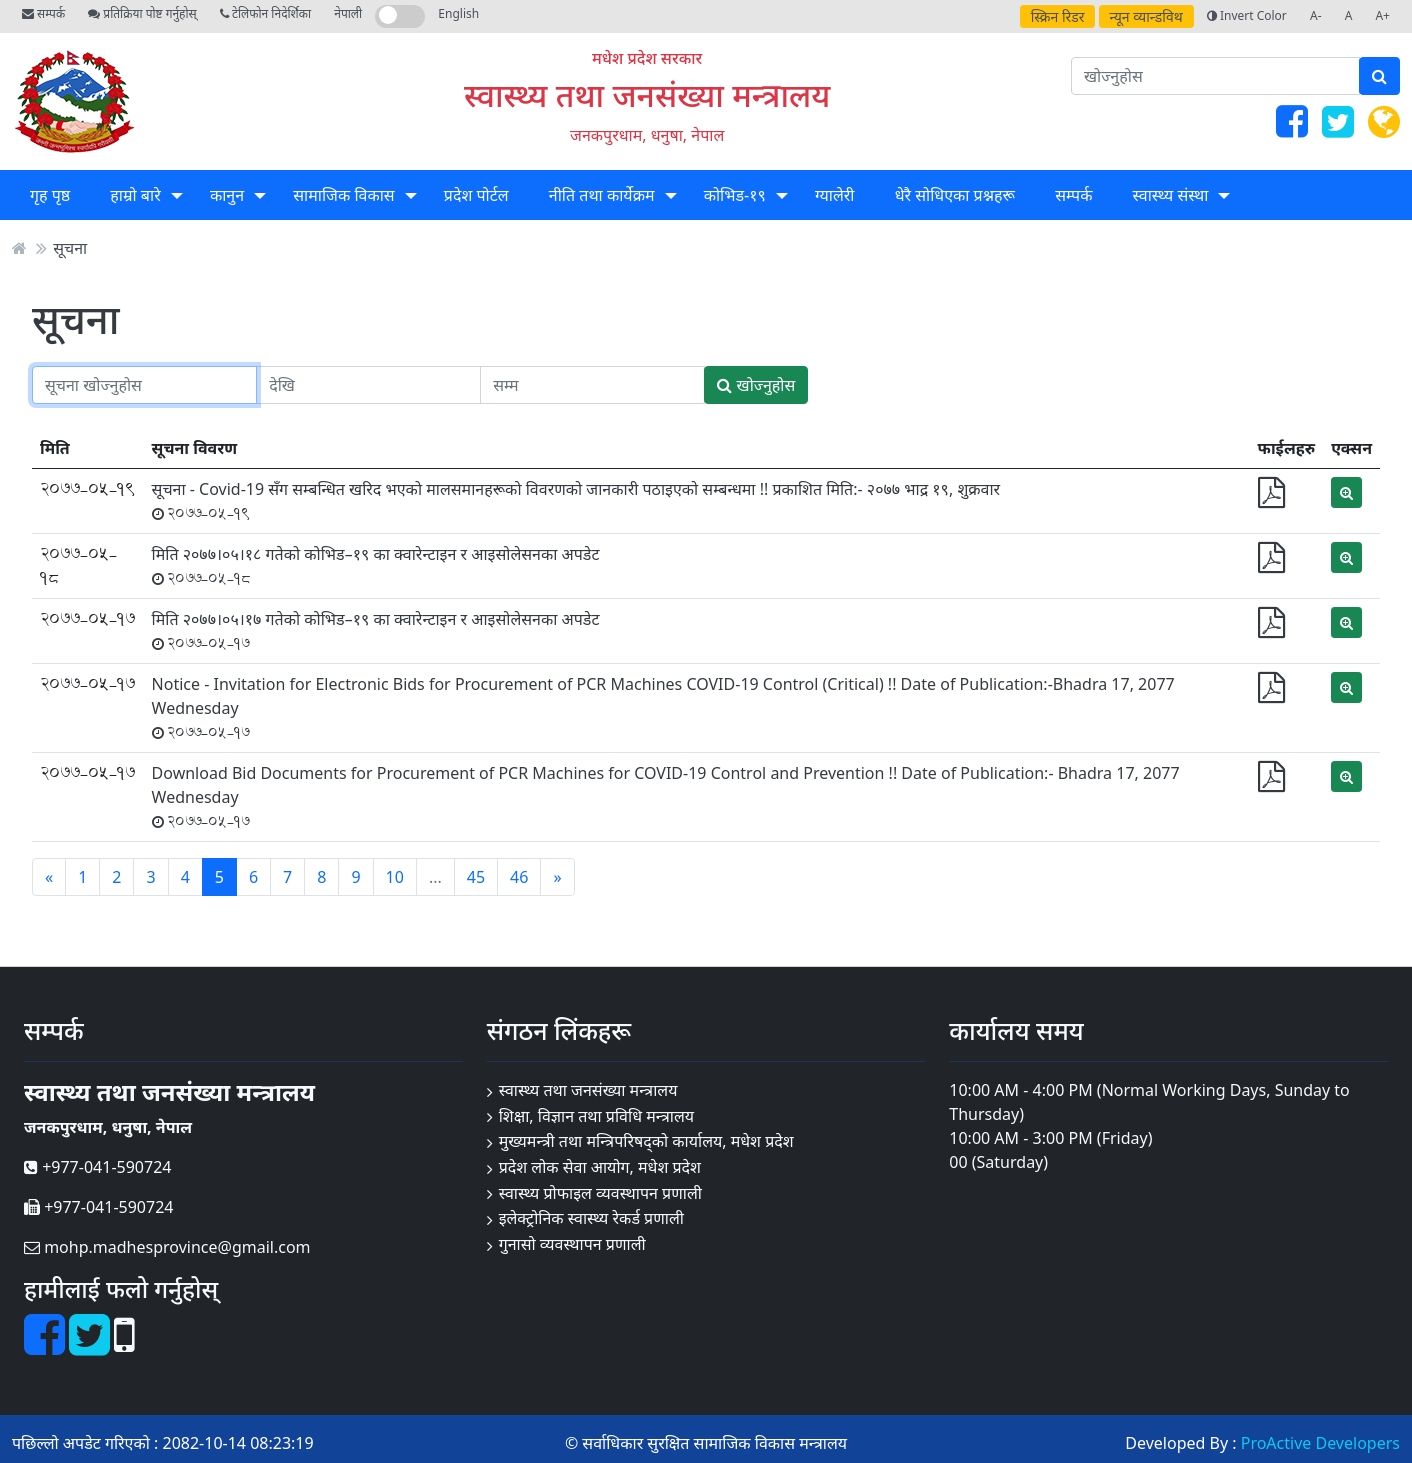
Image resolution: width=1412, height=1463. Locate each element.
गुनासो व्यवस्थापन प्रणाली (572, 1244)
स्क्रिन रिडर (1058, 16)
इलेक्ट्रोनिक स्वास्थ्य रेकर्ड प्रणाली (591, 1218)
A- (1316, 15)
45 (476, 877)
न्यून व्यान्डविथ (1146, 16)
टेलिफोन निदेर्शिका (265, 13)
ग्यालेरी (834, 195)
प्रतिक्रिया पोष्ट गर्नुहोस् (142, 13)
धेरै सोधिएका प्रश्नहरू (955, 195)
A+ (1382, 15)
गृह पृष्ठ (50, 195)
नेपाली (348, 13)
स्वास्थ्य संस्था (1171, 195)
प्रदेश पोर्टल (476, 195)
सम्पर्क (43, 13)
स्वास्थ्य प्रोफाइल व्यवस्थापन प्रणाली (600, 1193)
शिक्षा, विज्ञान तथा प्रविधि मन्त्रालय (596, 1116)
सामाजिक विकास (343, 195)
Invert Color (1247, 15)
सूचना (70, 248)
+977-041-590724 (97, 1167)
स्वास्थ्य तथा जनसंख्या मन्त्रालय (647, 94)
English (458, 13)
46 (519, 877)
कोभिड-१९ (735, 195)
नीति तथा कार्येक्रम (602, 195)
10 (395, 877)
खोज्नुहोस (756, 385)
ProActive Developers (1320, 1443)
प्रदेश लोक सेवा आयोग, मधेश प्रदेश (600, 1167)
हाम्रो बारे (135, 195)
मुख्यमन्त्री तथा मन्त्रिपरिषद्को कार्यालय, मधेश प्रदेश (646, 1141)
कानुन (227, 195)
